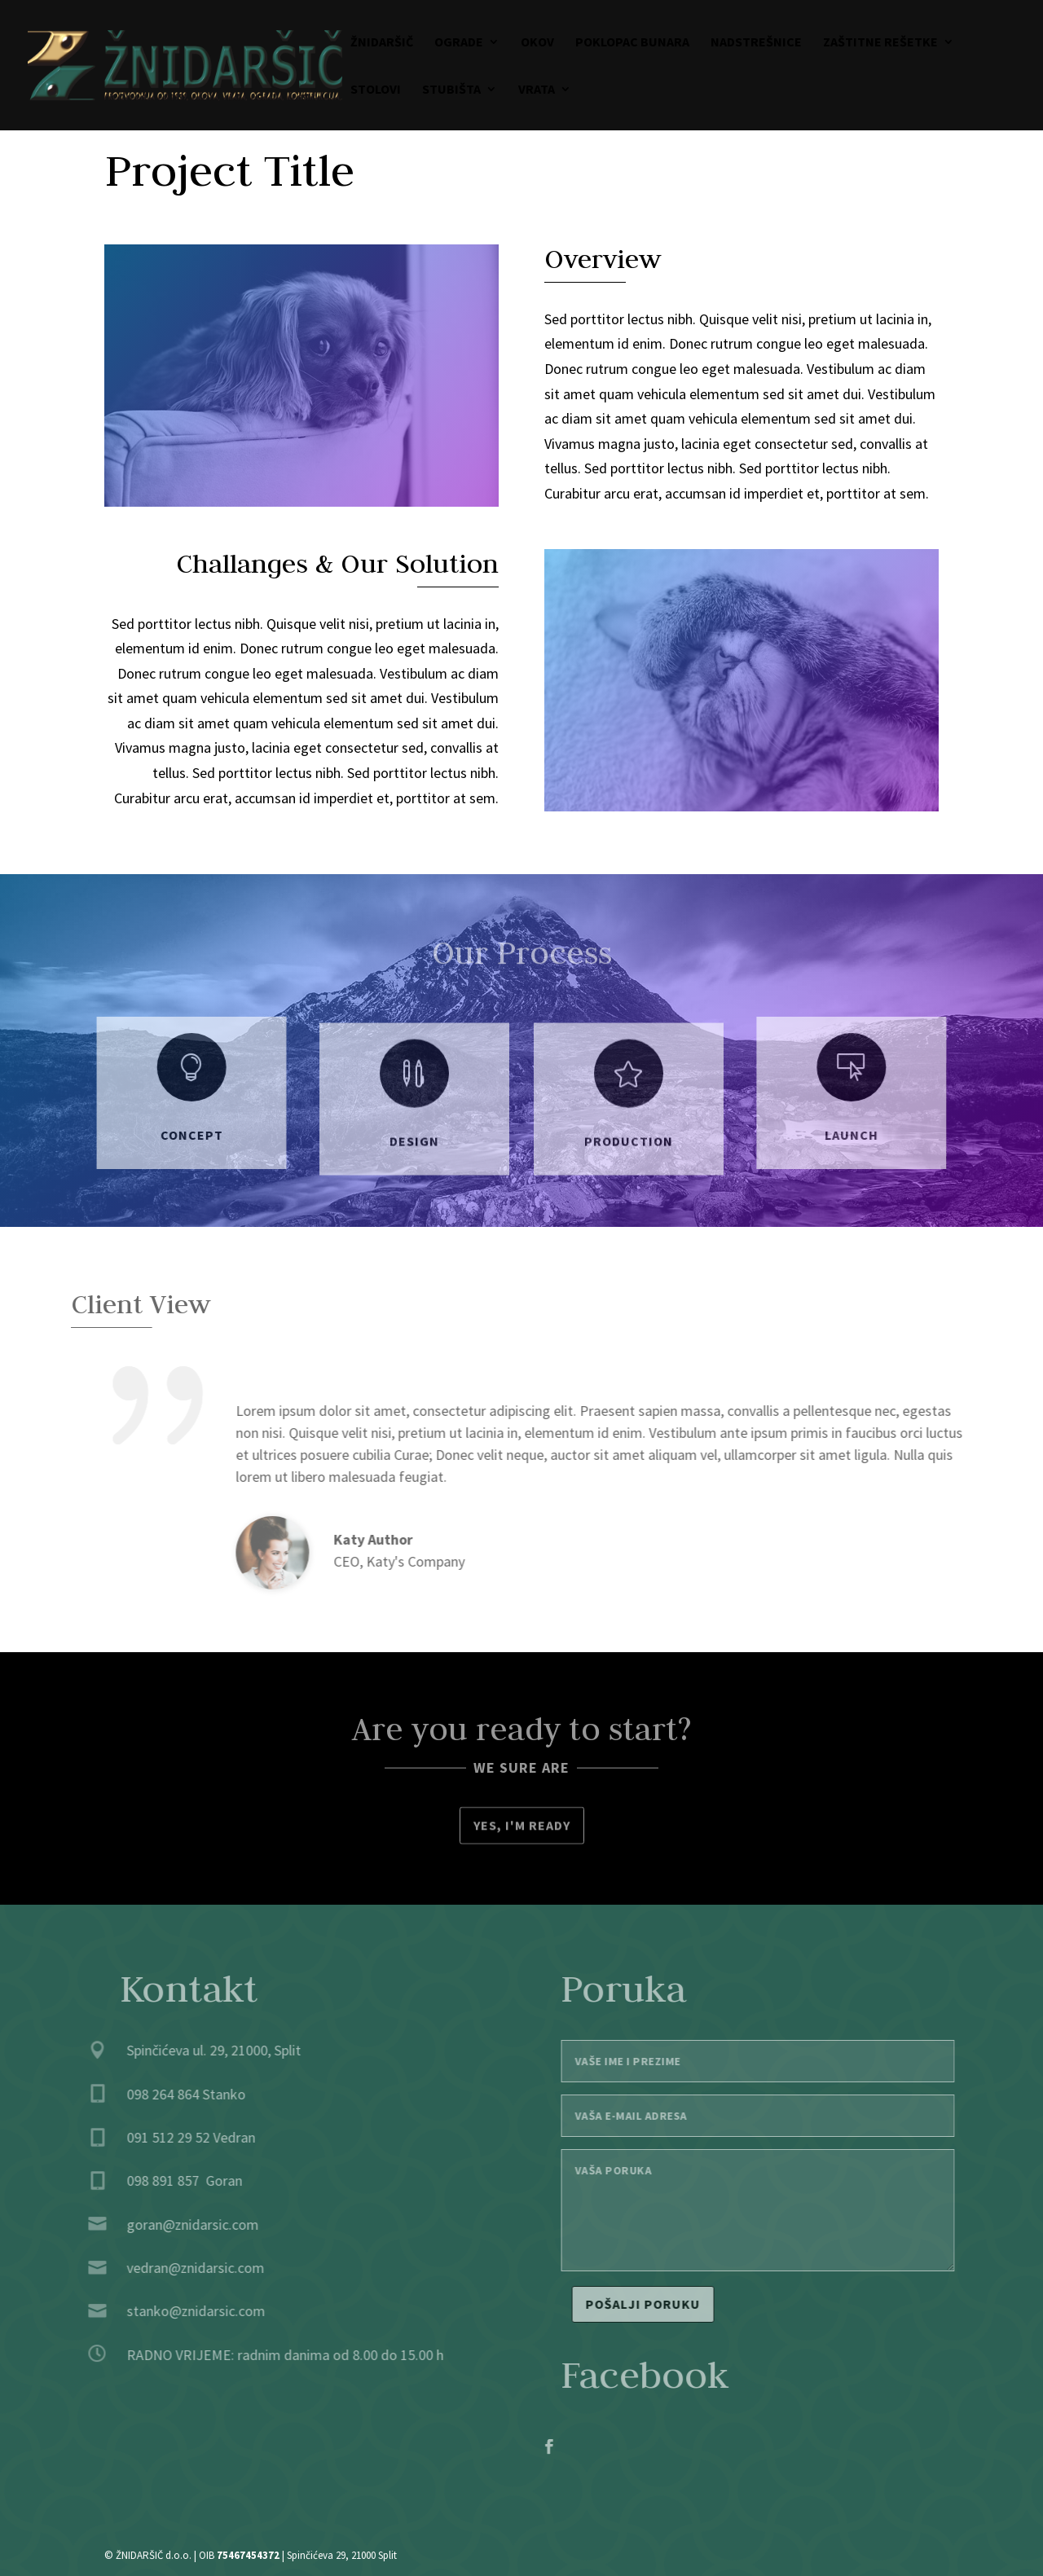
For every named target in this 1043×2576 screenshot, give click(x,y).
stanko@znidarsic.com (174, 2310)
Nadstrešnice (756, 43)
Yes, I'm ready (521, 1827)
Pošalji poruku (663, 2304)
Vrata (536, 90)
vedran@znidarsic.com (174, 2267)
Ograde (458, 43)
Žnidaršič (381, 43)
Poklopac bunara (632, 43)
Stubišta (451, 90)
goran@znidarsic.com (171, 2224)
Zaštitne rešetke (880, 43)
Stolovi (375, 90)
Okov (537, 43)
